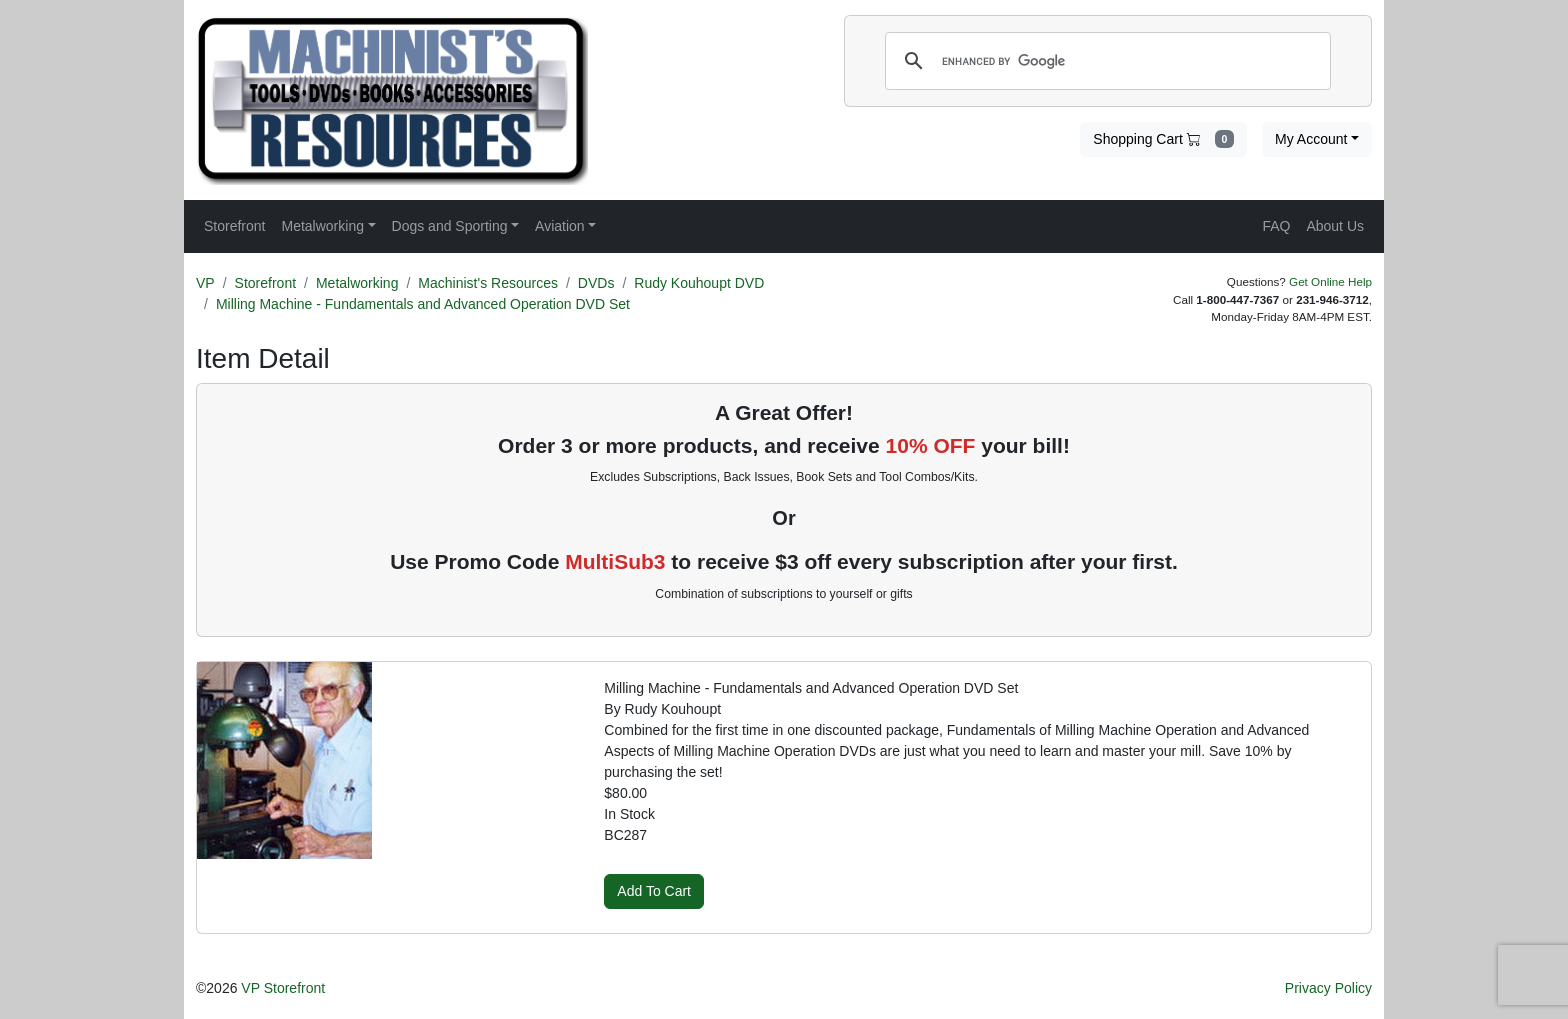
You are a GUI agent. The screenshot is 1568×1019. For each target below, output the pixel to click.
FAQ (1276, 226)
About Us (1335, 226)
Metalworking (357, 283)
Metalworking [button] (322, 226)
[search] (1105, 61)
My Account (1311, 139)
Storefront (265, 283)
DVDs (596, 283)
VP (205, 283)
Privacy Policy (1328, 988)
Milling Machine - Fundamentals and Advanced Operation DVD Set (423, 304)
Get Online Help (1330, 281)
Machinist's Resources (488, 283)
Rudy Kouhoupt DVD (699, 283)
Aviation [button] (560, 226)
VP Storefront (283, 988)
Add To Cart (654, 891)
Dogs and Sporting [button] (450, 226)
